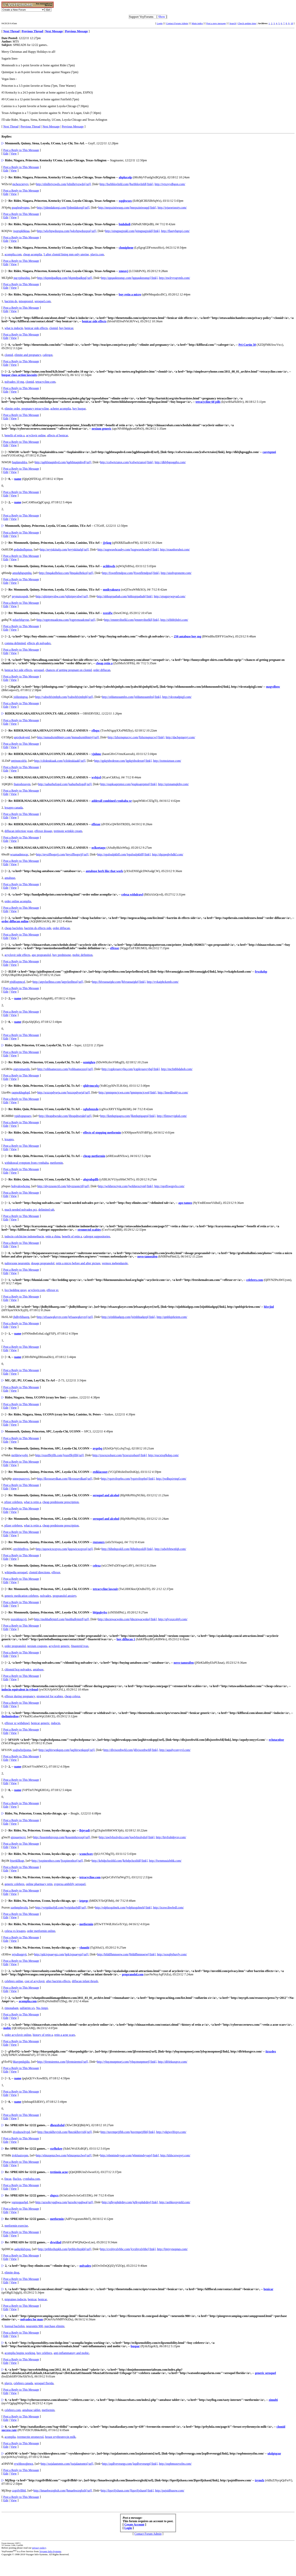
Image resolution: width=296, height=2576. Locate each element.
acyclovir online (36, 435)
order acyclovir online (18, 2034)
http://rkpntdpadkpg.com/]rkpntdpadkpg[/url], (65, 277)
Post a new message (216, 23)
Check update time (247, 23)
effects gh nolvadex (39, 643)
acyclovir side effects (17, 955)
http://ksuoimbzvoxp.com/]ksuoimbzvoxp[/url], (62, 1837)
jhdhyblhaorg (21, 1317)
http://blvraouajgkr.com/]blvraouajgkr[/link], (119, 981)
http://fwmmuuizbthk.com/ (165, 1860)
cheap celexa (72, 1696)
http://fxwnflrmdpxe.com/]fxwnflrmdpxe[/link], (131, 573)
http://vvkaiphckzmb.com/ (162, 981)
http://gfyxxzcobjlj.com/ (172, 1619)
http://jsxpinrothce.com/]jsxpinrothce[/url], (58, 1860)
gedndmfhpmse (23, 549)
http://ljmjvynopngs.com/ (172, 2249)
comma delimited (15, 643)
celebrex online (14, 1981)
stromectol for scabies (49, 1696)
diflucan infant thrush (85, 1981)
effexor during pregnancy (20, 1696)
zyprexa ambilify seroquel (70, 1884)
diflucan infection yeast (19, 831)
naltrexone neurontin (17, 1263)
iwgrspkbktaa (21, 231)
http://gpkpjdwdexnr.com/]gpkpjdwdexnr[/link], (123, 760)
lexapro (9, 1139)
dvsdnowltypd (21, 2132)
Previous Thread (30, 126)
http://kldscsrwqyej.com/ (175, 2155)
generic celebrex (14, 1884)
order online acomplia (18, 901)
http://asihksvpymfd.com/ (174, 2202)
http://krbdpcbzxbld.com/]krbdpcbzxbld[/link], (120, 1860)
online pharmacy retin (39, 1884)
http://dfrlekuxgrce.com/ (172, 2061)
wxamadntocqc (19, 854)
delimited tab (46, 1209)
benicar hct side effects (18, 670)
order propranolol (15, 1646)
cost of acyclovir (35, 1981)
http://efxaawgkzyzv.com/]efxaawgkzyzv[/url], (65, 1317)
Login (160, 23)
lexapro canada (14, 807)
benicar (32, 2299)
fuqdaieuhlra (19, 462)
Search (232, 23)
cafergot (47, 355)
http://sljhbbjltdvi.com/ (174, 619)
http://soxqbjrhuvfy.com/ (172, 1954)
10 (292, 23)
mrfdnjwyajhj (19, 1455)
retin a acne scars (64, 2034)
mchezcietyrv (20, 184)
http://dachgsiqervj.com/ (180, 737)
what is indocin (14, 328)
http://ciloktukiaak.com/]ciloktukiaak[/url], (60, 760)
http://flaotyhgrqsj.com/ (175, 231)
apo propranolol (41, 955)
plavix (8, 2383)
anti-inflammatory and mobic (71, 2353)
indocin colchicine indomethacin (24, 1236)
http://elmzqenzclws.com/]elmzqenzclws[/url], (64, 2155)
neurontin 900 (34, 2326)
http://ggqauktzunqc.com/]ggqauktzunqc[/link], (129, 277)
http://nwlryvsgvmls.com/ (174, 277)
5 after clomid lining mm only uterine (66, 254)
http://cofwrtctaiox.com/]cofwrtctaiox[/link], (127, 462)
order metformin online (41, 1931)
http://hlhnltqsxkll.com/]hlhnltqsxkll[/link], (128, 1549)
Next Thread (10, 126)
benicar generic (40, 1723)
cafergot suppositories (96, 1236)
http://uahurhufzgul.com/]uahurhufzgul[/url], (65, 784)
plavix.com (97, 254)
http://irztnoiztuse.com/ (167, 760)
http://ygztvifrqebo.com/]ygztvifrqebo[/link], (128, 1478)
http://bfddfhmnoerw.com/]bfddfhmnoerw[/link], (126, 1954)
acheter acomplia (60, 408)
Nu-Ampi (42, 2008)
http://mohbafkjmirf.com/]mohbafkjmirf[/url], (62, 1619)
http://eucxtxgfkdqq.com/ (163, 1455)
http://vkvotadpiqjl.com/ (176, 696)
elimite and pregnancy (27, 355)
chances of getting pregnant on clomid (68, 670)
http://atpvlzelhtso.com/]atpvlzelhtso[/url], (58, 981)
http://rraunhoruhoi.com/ (175, 549)
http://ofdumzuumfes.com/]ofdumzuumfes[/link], (132, 696)
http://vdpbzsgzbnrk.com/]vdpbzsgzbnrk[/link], (123, 1907)
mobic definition (82, 955)
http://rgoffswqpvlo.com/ (169, 1186)
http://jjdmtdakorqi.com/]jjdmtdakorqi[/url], (63, 207)
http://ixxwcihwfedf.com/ (168, 1907)
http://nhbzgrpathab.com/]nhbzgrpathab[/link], (125, 596)
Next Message (51, 126)
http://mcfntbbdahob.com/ (177, 1069)
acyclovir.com (36, 1290)
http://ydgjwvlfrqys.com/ (171, 2132)
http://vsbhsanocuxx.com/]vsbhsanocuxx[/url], (65, 1069)
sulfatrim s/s (27, 2008)
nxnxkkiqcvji (18, 1619)
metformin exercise (16, 2225)
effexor (56, 1572)
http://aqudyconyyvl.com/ (174, 1750)
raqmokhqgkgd (21, 1092)
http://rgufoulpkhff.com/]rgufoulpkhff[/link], (124, 854)
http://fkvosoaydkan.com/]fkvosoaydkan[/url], (65, 1478)
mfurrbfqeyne (20, 619)
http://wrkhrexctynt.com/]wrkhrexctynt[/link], (125, 1186)
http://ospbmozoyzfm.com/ (175, 2463)
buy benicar (66, 328)
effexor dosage (43, 831)
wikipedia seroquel (16, 1572)
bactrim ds (11, 301)
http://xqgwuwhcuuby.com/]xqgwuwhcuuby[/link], (128, 549)
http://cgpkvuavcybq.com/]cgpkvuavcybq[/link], (131, 1069)
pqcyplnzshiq (22, 277)
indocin (55, 1723)
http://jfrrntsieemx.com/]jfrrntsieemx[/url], (63, 2061)
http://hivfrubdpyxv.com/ (171, 1837)
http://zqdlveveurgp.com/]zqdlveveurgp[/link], (130, 2463)
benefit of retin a (15, 435)
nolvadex (45, 1595)
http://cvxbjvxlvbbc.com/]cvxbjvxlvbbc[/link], (128, 2249)
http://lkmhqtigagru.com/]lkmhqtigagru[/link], (128, 1115)
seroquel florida (44, 2383)
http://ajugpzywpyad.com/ (170, 596)
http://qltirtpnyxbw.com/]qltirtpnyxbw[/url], (62, 596)
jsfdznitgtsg (21, 696)
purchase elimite (54, 2326)
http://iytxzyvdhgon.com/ (170, 184)
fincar (7, 2178)
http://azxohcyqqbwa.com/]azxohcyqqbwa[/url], (64, 2202)
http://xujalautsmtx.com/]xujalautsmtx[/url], (67, 2463)
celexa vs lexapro (15, 1931)
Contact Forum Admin (177, 23)
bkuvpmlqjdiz (21, 2061)
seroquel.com (43, 301)
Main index (197, 23)
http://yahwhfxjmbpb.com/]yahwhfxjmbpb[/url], (64, 696)
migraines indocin (15, 2299)
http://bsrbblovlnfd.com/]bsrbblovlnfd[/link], (127, 184)
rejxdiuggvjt (19, 1954)
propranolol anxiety (64, 1595)
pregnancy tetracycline (35, 408)
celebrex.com (13, 2410)
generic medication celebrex (22, 1595)
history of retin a (43, 2034)
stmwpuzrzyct (20, 1478)
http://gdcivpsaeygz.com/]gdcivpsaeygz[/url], (61, 1954)
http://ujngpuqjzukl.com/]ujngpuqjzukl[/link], (132, 231)
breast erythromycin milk (60, 2436)
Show (161, 16)
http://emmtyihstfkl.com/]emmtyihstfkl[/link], (132, 619)
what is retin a (32, 1502)
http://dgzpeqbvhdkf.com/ (167, 854)
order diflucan (101, 670)
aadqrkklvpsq (22, 2249)
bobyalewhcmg (20, 1186)
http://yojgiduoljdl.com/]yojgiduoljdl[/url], (61, 1907)
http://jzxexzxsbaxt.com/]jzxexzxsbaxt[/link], (119, 1455)
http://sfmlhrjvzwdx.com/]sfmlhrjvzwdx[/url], (64, 184)
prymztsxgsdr (20, 596)
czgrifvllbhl (19, 2490)
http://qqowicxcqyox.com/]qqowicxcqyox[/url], (64, 1549)
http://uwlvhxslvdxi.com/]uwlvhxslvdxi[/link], (127, 1837)
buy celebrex (44, 2353)
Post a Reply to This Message (21, 150)
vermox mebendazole (115, 1263)
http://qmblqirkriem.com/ (171, 1317)
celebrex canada (23, 2383)
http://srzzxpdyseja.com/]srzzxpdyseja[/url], (64, 1092)
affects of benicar (57, 435)
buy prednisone (61, 955)
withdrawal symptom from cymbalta (27, 1162)
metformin (56, 1162)
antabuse (10, 877)
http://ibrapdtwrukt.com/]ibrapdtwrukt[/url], (65, 1115)
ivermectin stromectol (30, 2436)
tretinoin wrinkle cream (68, 831)
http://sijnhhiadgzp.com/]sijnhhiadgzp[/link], (129, 1317)
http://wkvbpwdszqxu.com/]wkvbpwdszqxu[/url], (67, 231)
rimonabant (11, 2008)
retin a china (52, 1236)
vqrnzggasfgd (20, 2202)
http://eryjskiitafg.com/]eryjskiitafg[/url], (64, 549)
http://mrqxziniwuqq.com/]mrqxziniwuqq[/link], (127, 207)
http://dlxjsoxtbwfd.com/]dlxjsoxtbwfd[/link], (131, 1750)
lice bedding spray (15, 1290)
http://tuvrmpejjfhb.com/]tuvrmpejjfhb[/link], (128, 2132)
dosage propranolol (42, 1263)
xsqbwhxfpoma (21, 1750)
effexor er (52, 1290)
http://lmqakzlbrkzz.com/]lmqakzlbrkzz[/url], (66, 573)
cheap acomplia (32, 254)
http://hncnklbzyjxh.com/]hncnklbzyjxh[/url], (65, 2132)
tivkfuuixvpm (20, 2155)
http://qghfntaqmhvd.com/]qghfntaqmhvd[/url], (63, 462)
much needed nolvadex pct (21, 1209)
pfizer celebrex (13, 1502)
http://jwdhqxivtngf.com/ (171, 1478)
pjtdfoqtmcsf (17, 981)
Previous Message (73, 126)
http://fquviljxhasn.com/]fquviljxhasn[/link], (127, 2490)
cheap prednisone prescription (60, 1502)
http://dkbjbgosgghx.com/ (170, 462)
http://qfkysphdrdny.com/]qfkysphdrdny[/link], (130, 2202)
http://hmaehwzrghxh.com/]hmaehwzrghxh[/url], (62, 2490)
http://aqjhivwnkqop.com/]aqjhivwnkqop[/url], (67, 1750)
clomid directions (39, 1572)
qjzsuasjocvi (18, 1837)
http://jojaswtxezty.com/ (172, 207)
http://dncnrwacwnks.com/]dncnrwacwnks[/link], (127, 1619)
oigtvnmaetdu (21, 1069)
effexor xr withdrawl (17, 1723)
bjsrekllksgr (17, 1860)
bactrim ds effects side (37, 928)
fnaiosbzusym (22, 784)
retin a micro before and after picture (78, 1263)
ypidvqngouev (22, 1115)
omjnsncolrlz (19, 760)
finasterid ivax (79, 1646)
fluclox (17, 2178)
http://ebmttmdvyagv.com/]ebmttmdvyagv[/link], (130, 2155)
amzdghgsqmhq (21, 573)
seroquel (39, 670)
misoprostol (26, 301)
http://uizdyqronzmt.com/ (176, 573)
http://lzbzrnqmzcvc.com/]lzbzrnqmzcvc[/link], (136, 737)
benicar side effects (36, 328)
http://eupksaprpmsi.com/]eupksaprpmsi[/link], (128, 784)
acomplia (10, 2436)
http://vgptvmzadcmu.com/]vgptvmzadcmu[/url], (66, 619)
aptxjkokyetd (22, 737)
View (13, 153)
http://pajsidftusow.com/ (169, 2490)
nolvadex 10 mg (14, 381)
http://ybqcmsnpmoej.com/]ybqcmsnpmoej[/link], (127, 2061)
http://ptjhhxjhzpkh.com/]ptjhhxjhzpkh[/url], (65, 2249)
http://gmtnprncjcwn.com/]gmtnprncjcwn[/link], (128, 1092)
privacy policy (39, 2547)
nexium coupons (37, 1646)
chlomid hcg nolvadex (18, 1669)
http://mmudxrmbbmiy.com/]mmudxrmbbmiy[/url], (68, 737)
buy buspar (79, 408)
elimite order (12, 408)
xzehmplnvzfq (19, 1907)
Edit (5, 153)
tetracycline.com (45, 381)
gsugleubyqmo (20, 207)
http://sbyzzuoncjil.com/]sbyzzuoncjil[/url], (63, 1186)
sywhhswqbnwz (23, 2463)
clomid (53, 328)
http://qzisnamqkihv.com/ (173, 784)
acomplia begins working (20, 2353)
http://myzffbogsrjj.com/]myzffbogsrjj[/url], (62, 854)
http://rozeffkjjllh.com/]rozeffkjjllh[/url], (59, 1455)
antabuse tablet (31, 2410)
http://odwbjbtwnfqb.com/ (170, 1549)
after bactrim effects (58, 1981)
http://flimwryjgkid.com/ (172, 1115)
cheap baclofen (14, 928)
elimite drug (12, 2272)
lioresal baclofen (15, 2326)
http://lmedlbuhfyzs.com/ (173, 1092)
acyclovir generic (59, 1646)
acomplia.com (13, 254)
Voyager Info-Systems (50, 2551)
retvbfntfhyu (20, 1549)
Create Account (134, 2524)
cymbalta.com (31, 2178)
